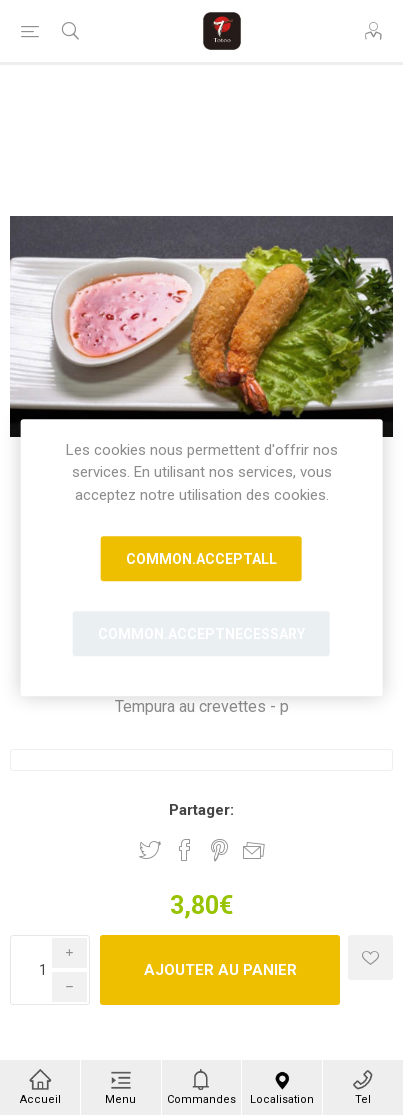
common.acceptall (201, 559)
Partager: (201, 810)
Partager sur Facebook (185, 850)
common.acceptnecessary (201, 634)
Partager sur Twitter (150, 850)
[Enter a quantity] (50, 970)
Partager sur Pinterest (219, 850)
